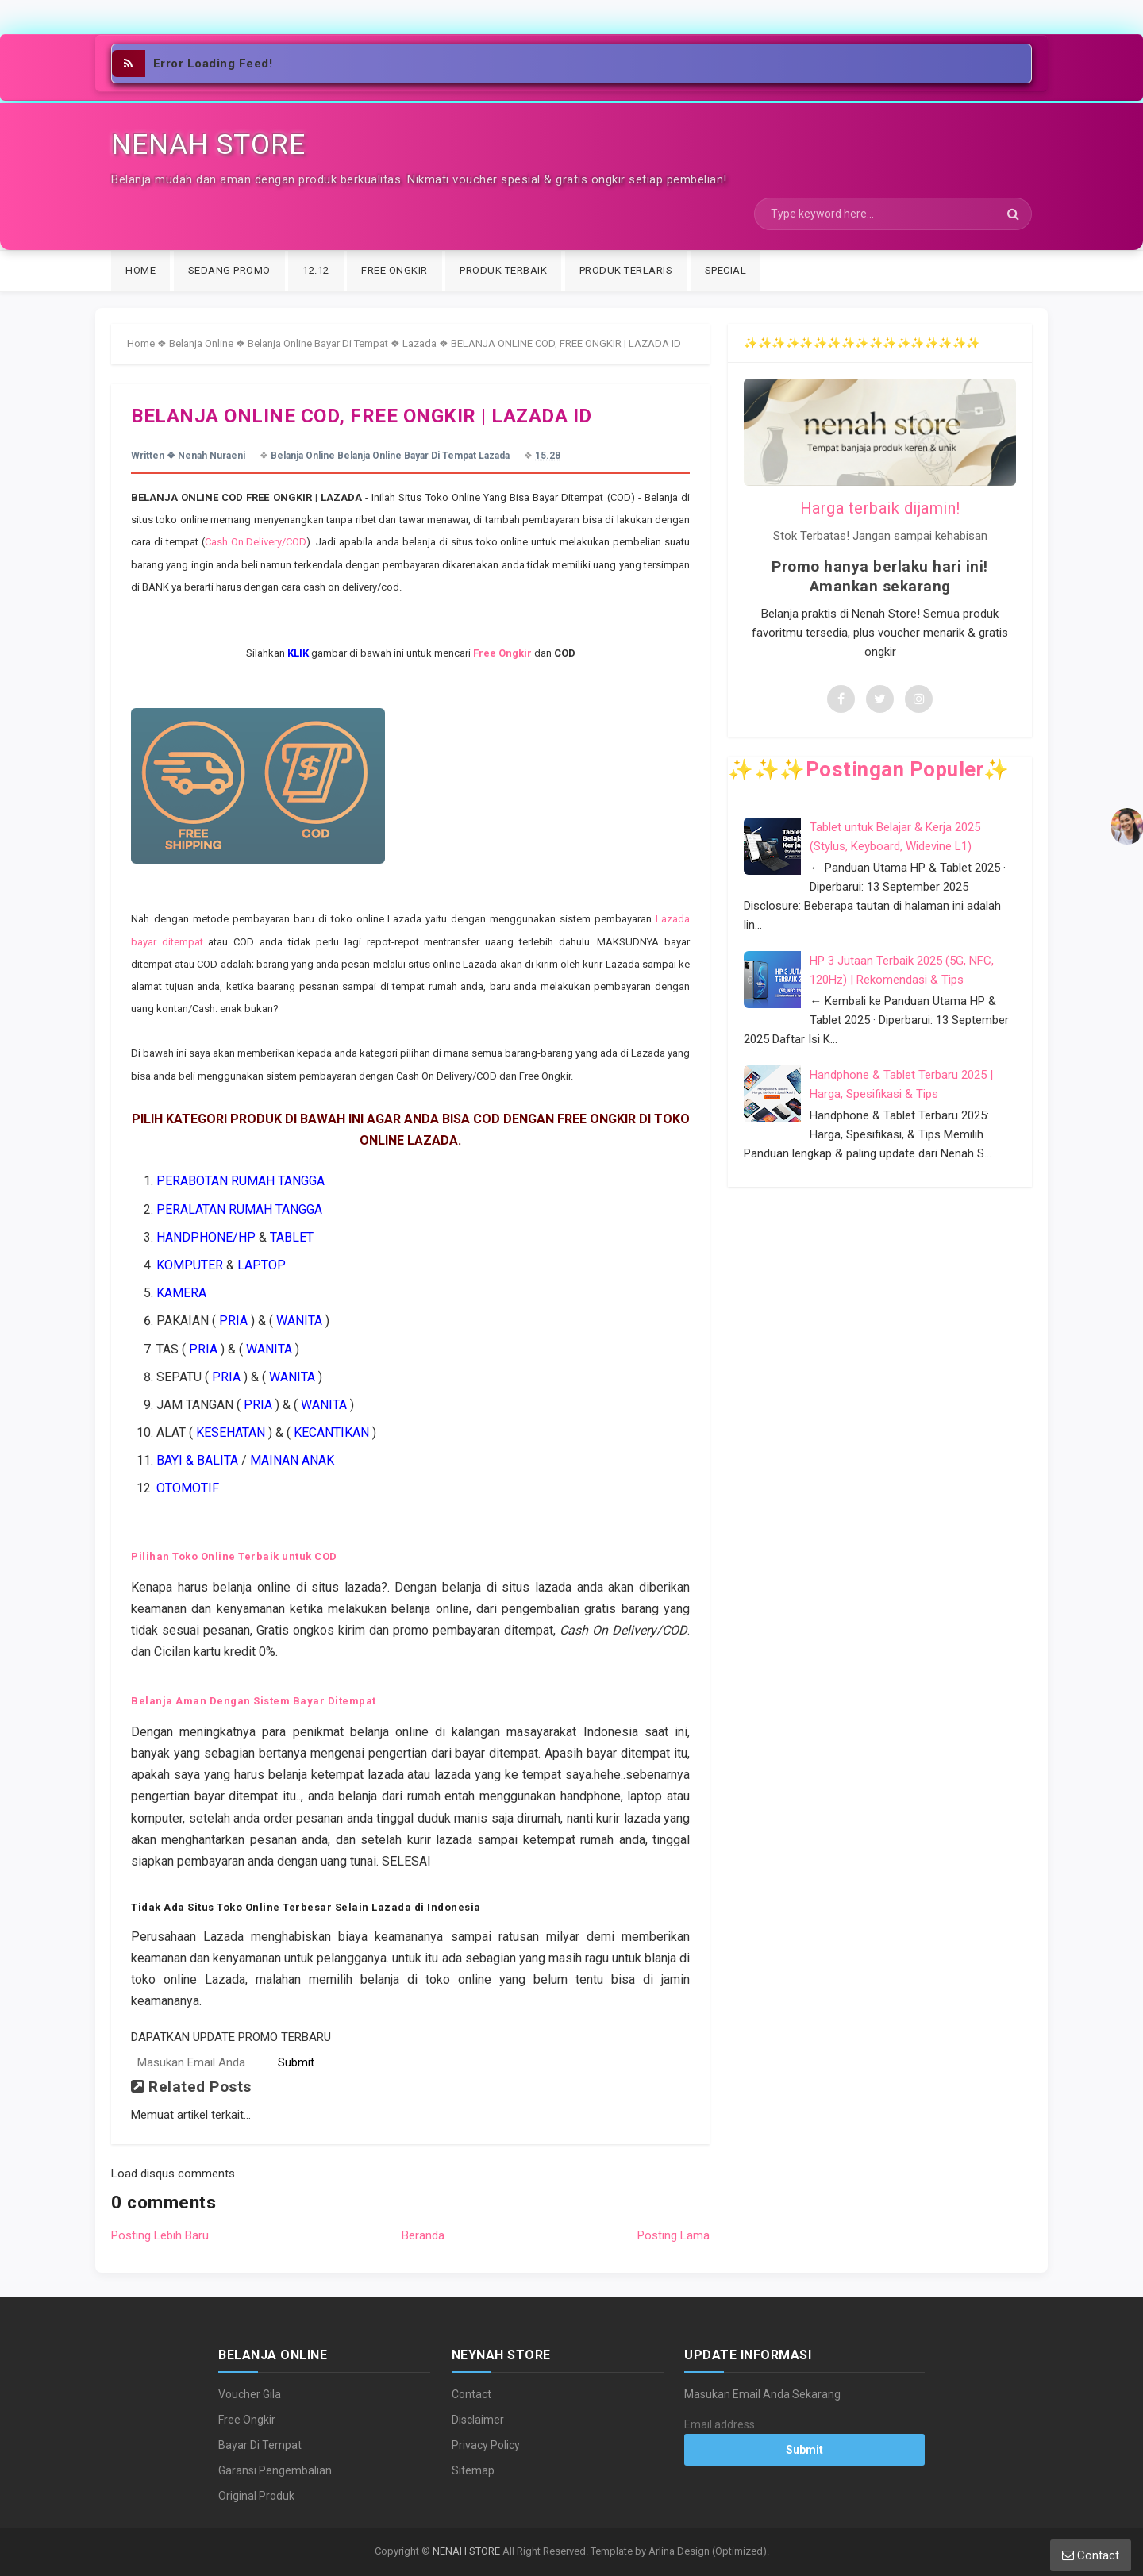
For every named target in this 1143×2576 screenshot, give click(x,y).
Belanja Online (201, 343)
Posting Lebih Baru (160, 2235)
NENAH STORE (466, 2551)
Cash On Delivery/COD (256, 542)
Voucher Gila (249, 2394)
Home (141, 343)
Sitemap (473, 2470)
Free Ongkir (246, 2419)
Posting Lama (673, 2235)
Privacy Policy (486, 2445)
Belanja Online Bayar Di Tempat (318, 343)
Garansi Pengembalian (275, 2470)
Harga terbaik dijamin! (880, 508)
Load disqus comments (173, 2173)
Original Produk (256, 2495)
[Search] (893, 214)
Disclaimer (478, 2419)
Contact (471, 2394)
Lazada (419, 343)
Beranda (423, 2235)
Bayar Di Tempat (260, 2445)
